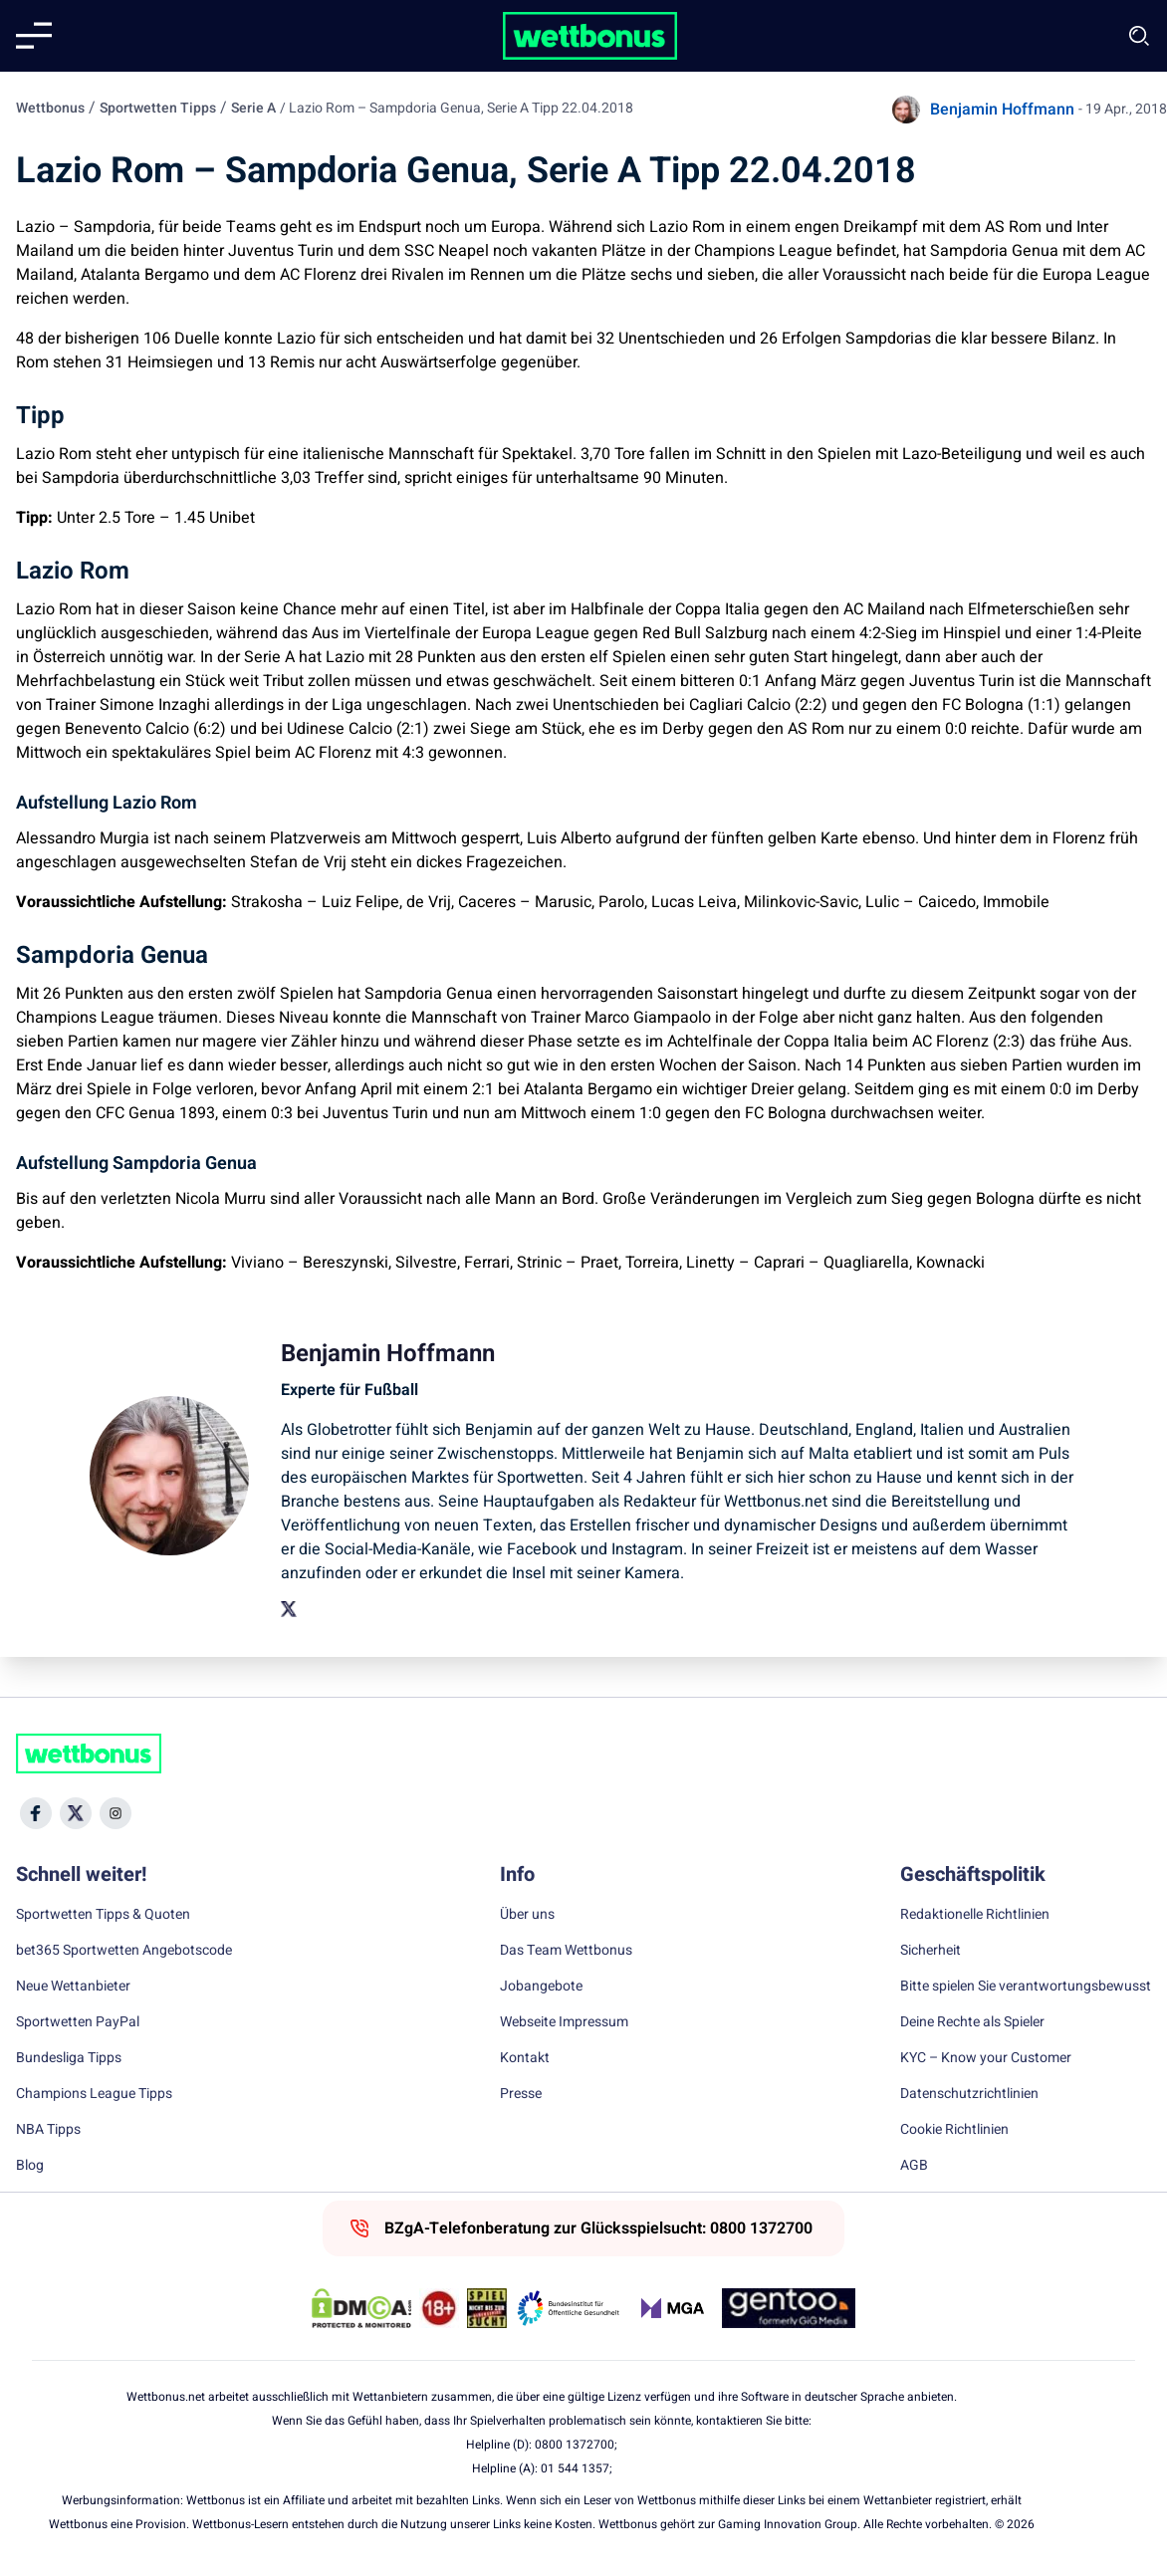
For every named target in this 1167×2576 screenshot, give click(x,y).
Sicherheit (930, 1951)
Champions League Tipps (94, 2094)
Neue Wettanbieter (73, 1986)
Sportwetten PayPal (77, 2022)
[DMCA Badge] (361, 2308)
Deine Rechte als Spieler (972, 2022)
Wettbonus (50, 108)
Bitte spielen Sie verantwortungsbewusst (1025, 1986)
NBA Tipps (48, 2130)
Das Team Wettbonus (566, 1951)
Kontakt (525, 2058)
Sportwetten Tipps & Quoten (103, 1915)
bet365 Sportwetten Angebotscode (124, 1951)
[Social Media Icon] (36, 1813)
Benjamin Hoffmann (1002, 109)
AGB (914, 2166)
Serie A (253, 108)
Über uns (527, 1915)
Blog (30, 2166)
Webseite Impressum (564, 2022)
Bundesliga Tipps (68, 2058)
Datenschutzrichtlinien (969, 2094)
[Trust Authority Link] (568, 2308)
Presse (521, 2094)
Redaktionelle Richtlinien (975, 1915)
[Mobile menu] (34, 36)
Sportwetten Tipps (158, 108)
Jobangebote (541, 1986)
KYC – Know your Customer (985, 2058)
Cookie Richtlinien (954, 2130)
